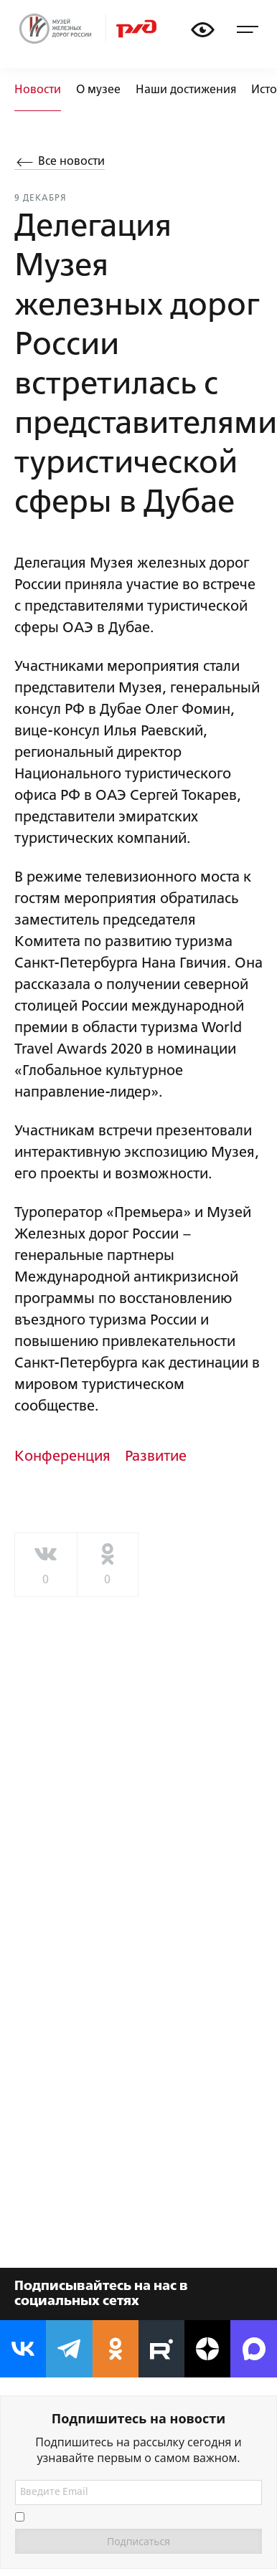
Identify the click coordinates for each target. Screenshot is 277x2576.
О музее (98, 90)
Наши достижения (186, 90)
